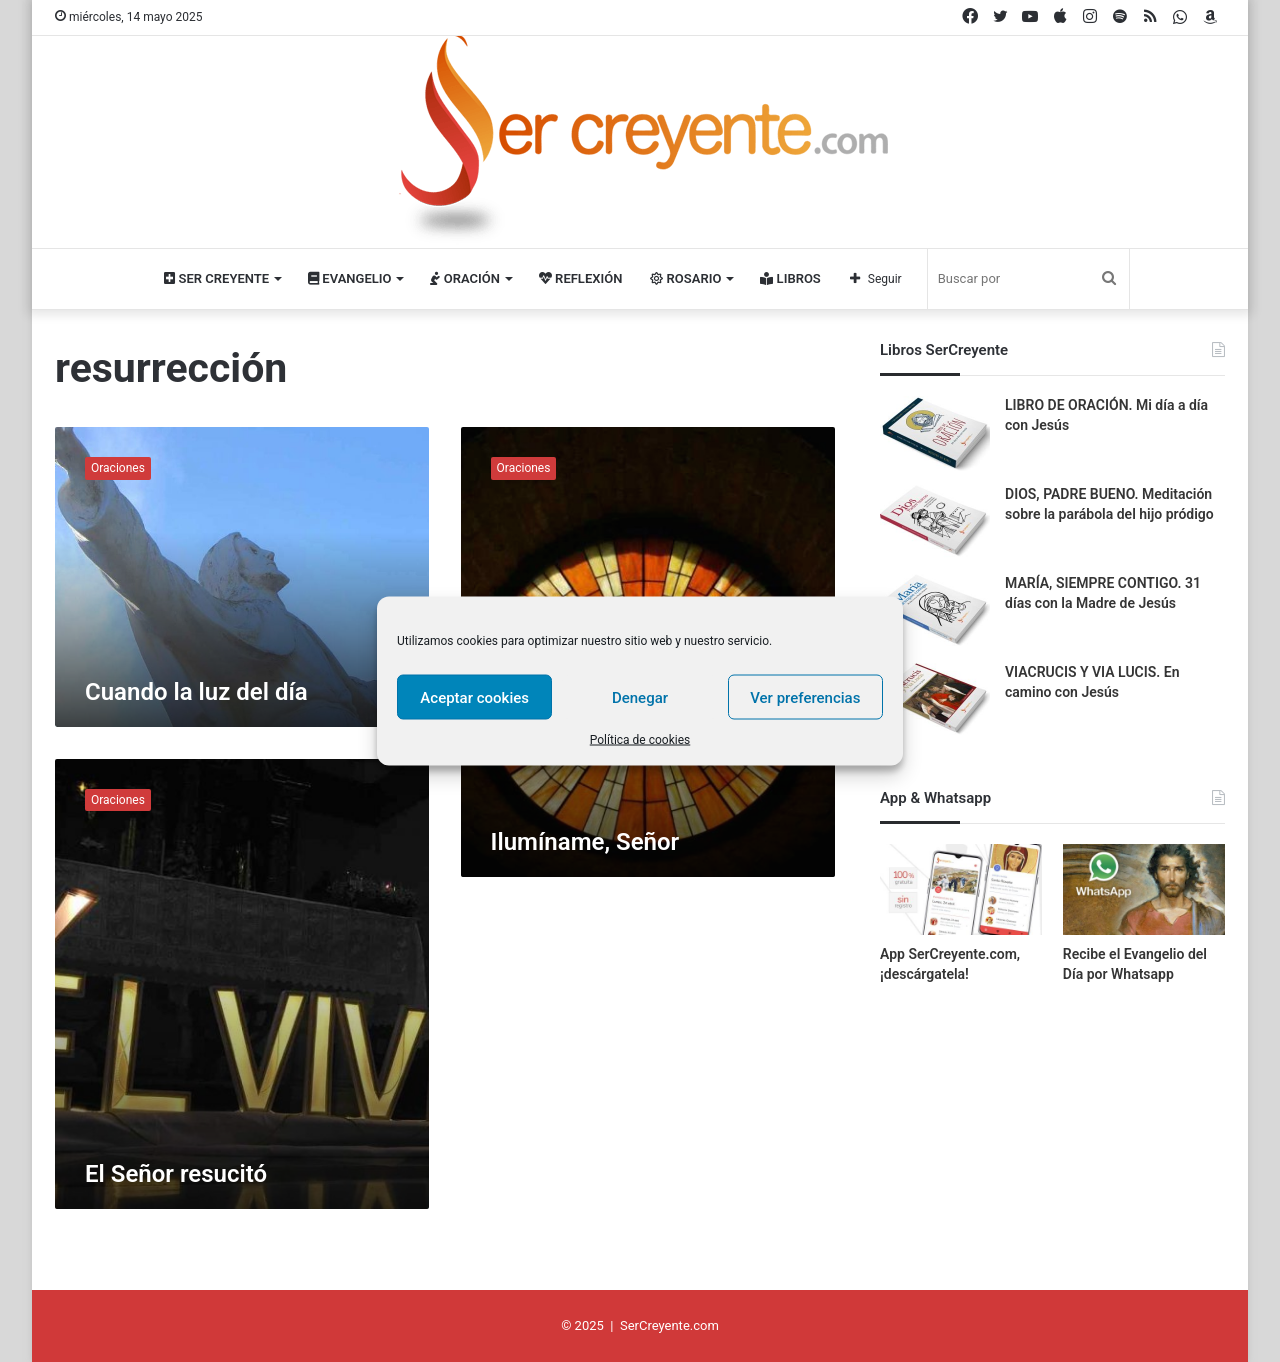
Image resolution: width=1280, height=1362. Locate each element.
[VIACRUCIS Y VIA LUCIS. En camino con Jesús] (935, 700)
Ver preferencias (805, 697)
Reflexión (580, 278)
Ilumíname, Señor (585, 842)
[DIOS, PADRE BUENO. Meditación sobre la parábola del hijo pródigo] (935, 522)
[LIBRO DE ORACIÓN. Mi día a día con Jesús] (935, 433)
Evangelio (349, 278)
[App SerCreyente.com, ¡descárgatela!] (961, 889)
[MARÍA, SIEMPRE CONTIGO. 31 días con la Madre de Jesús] (935, 611)
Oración (464, 278)
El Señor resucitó (176, 1174)
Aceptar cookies (474, 697)
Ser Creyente (216, 278)
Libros (790, 278)
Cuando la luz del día (196, 692)
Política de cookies (640, 740)
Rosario (685, 278)
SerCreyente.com (669, 1325)
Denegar (640, 697)
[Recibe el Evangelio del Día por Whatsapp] (1144, 889)
